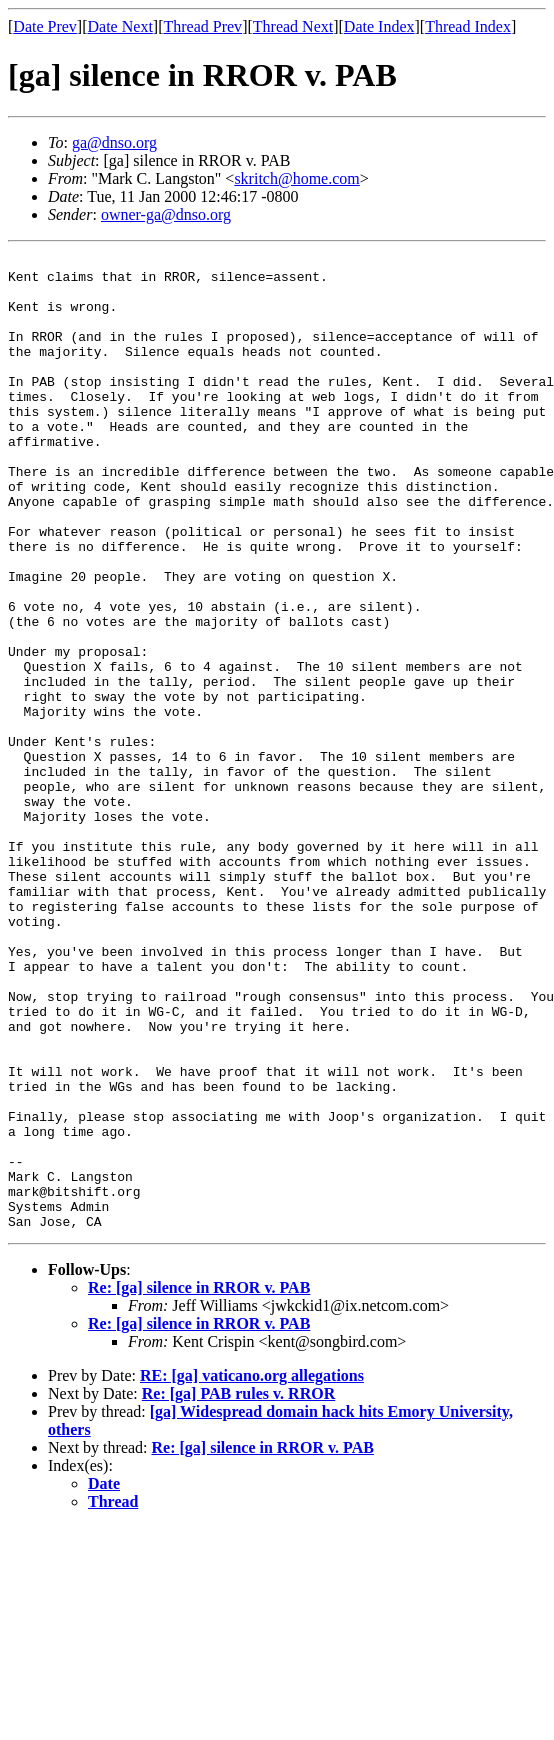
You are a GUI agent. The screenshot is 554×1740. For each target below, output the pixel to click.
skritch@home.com (296, 178)
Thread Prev (202, 26)
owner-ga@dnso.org (166, 214)
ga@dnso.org (114, 142)
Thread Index (468, 26)
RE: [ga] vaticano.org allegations (252, 1570)
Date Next (120, 26)
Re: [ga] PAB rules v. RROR (238, 1588)
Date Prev (45, 26)
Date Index (379, 26)
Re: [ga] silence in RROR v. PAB (199, 1482)
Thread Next (293, 26)
